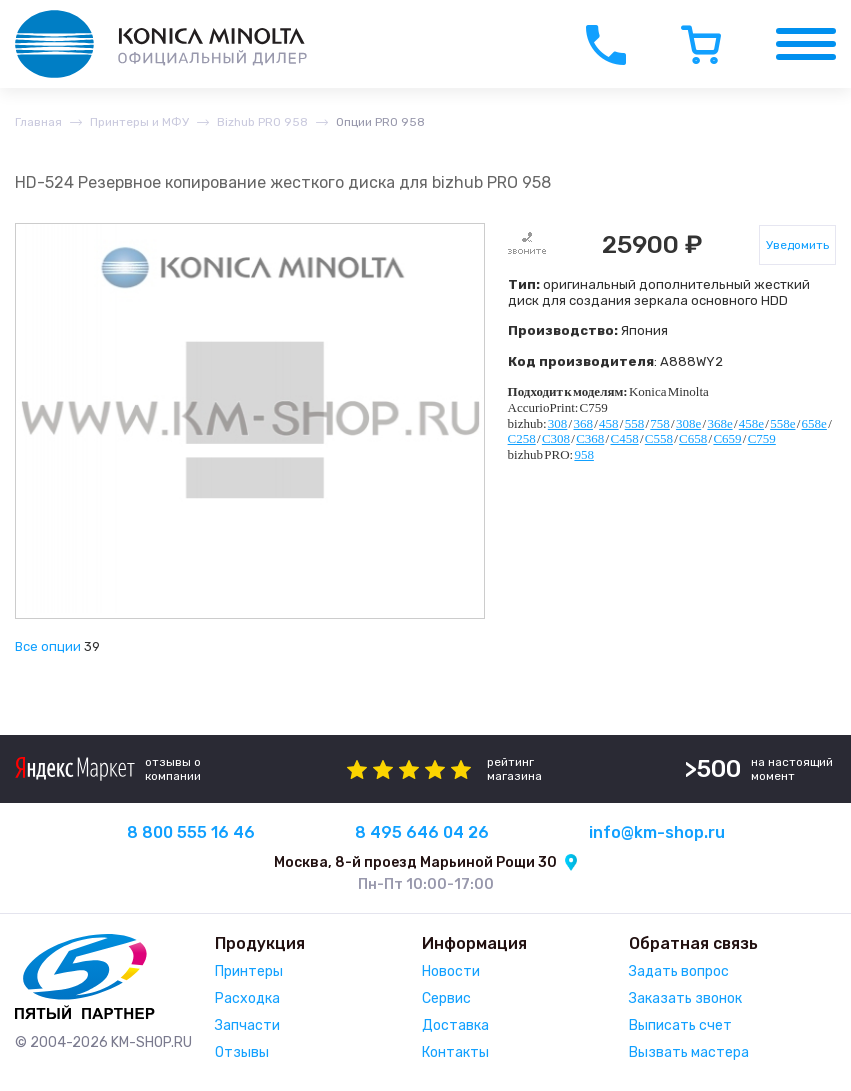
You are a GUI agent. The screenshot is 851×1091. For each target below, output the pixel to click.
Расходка (247, 998)
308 (558, 423)
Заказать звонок (685, 998)
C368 (590, 438)
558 (635, 423)
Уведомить (797, 245)
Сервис (446, 998)
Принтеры (249, 971)
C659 (727, 438)
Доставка (455, 1025)
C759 (762, 438)
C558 (659, 438)
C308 (556, 438)
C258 (522, 438)
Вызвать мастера (689, 1052)
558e (782, 423)
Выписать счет (680, 1025)
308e (688, 423)
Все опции (48, 646)
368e (719, 423)
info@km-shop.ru (657, 832)
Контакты (455, 1052)
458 (609, 423)
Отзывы (242, 1052)
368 (583, 423)
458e (751, 423)
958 (584, 454)
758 (660, 423)
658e (814, 423)
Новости (451, 971)
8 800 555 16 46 (191, 832)
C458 (624, 438)
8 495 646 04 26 (422, 832)
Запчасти (247, 1025)
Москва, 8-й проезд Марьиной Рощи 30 (415, 862)
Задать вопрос (679, 971)
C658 (693, 438)
